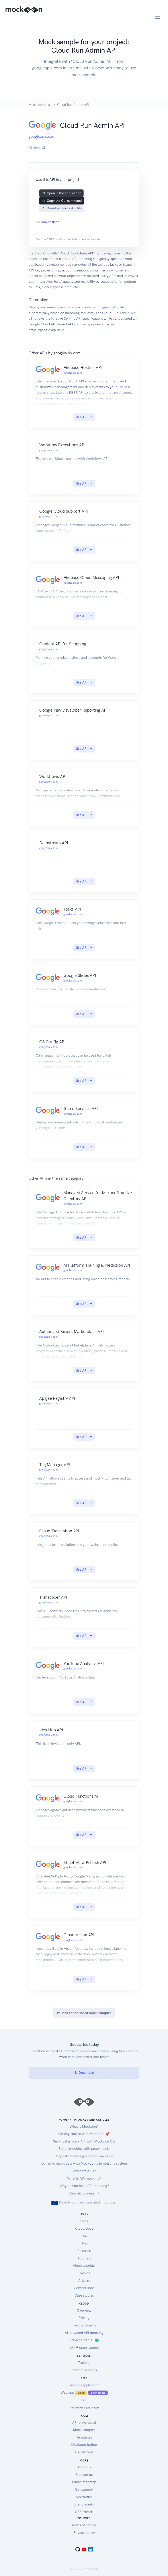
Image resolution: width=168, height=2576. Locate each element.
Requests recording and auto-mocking (84, 2156)
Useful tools (84, 2452)
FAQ (84, 2236)
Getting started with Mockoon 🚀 (84, 2134)
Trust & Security (84, 2325)
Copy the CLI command (62, 201)
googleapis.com (42, 136)
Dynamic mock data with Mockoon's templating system (84, 2163)
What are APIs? (84, 2171)
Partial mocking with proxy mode (84, 2148)
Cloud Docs (84, 2228)
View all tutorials (84, 2193)
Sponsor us (84, 2475)
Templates (84, 2437)
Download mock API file (62, 208)
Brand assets (84, 2504)
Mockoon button (70, 239)
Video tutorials (84, 2265)
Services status (84, 2340)
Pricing (84, 2318)
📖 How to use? (47, 222)
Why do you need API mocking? (84, 2186)
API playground (84, 2422)
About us (84, 2467)
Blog (84, 2243)
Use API (84, 417)
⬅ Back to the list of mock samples (84, 2013)
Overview (84, 2310)
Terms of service (84, 2525)
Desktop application (84, 2385)
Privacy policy (84, 2532)
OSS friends (84, 2512)
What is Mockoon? (84, 2126)
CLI (84, 2400)
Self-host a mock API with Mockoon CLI (84, 2141)
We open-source (84, 2347)
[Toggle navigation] (158, 18)
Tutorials (84, 2258)
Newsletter (84, 2497)
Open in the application (61, 193)
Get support (84, 2489)
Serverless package (84, 2407)
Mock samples (39, 105)
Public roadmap (84, 2482)
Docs (84, 2221)
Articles (84, 2280)
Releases (84, 2251)
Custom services (84, 2370)
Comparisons (84, 2288)
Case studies (84, 2295)
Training (84, 2273)
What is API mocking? (84, 2178)
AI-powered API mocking (84, 2333)
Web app (84, 2392)
